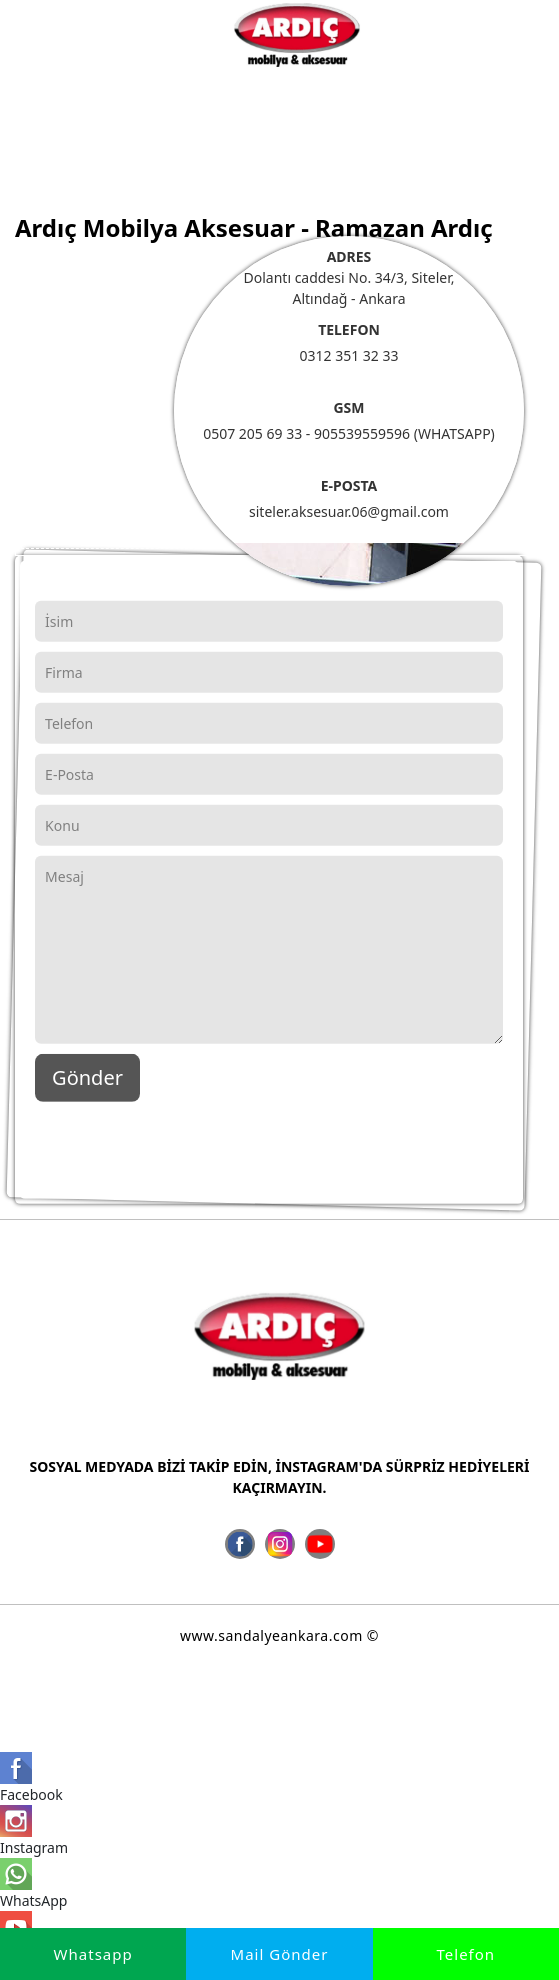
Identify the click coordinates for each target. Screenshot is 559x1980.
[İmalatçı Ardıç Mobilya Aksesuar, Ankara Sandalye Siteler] (297, 34)
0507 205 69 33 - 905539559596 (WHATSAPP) (349, 433)
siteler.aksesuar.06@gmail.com (349, 511)
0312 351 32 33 (348, 355)
